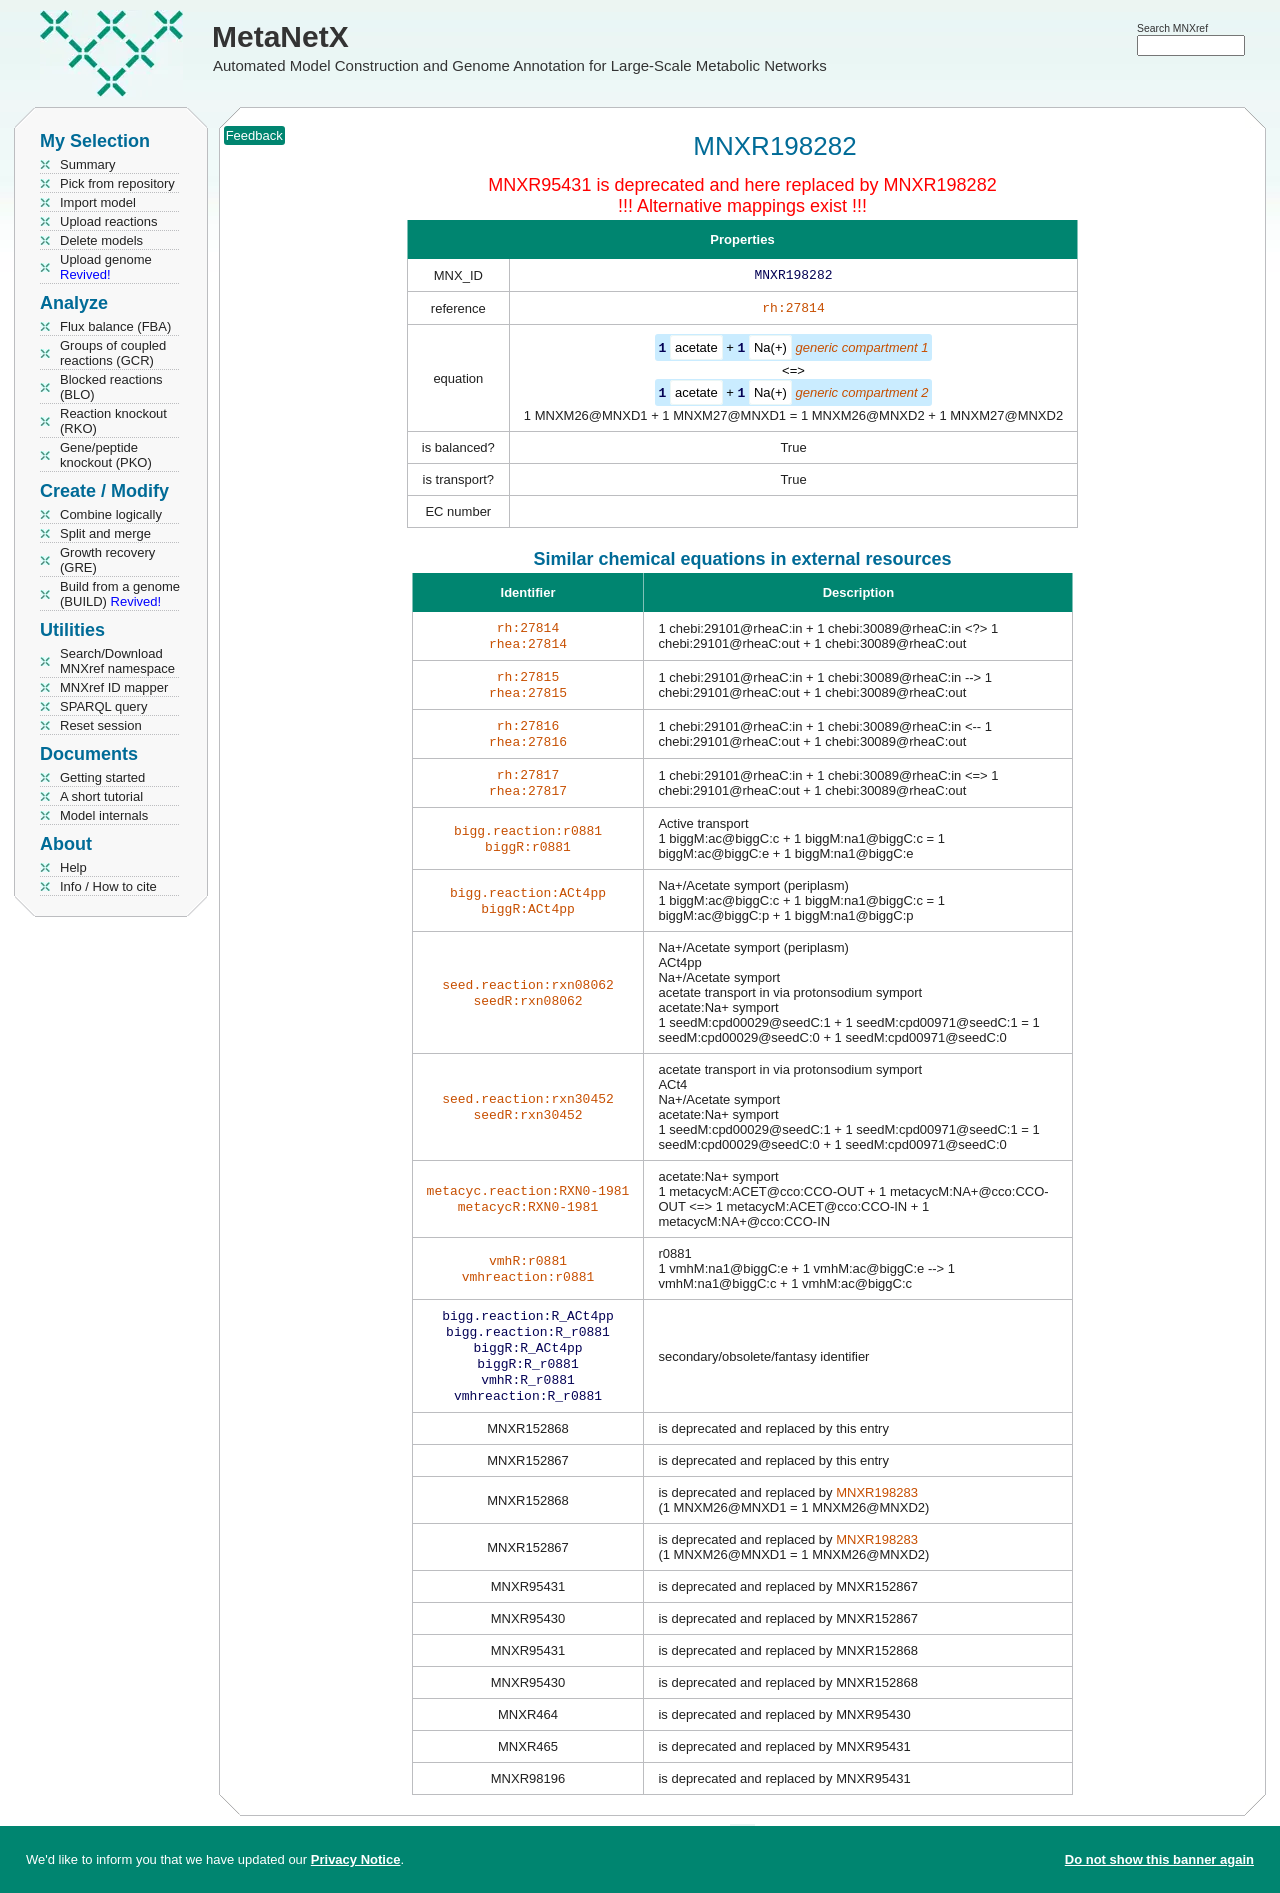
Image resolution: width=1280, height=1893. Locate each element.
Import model (98, 202)
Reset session (101, 725)
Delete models (101, 240)
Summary (88, 164)
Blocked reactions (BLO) (111, 387)
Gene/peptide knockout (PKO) (106, 455)
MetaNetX (280, 36)
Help (73, 867)
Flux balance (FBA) (115, 326)
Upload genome (106, 267)
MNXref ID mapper (114, 687)
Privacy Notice (356, 1859)
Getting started (102, 777)
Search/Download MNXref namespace (117, 661)
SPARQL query (103, 706)
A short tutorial (101, 796)
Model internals (104, 815)
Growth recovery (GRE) (107, 560)
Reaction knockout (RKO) (113, 421)
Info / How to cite (108, 886)
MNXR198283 (877, 1522)
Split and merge (105, 533)
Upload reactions (109, 221)
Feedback (254, 135)
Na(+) (770, 351)
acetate (696, 351)
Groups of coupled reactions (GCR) (113, 353)
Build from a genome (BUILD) (120, 594)
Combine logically (111, 514)
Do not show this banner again (1159, 1859)
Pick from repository (117, 183)
